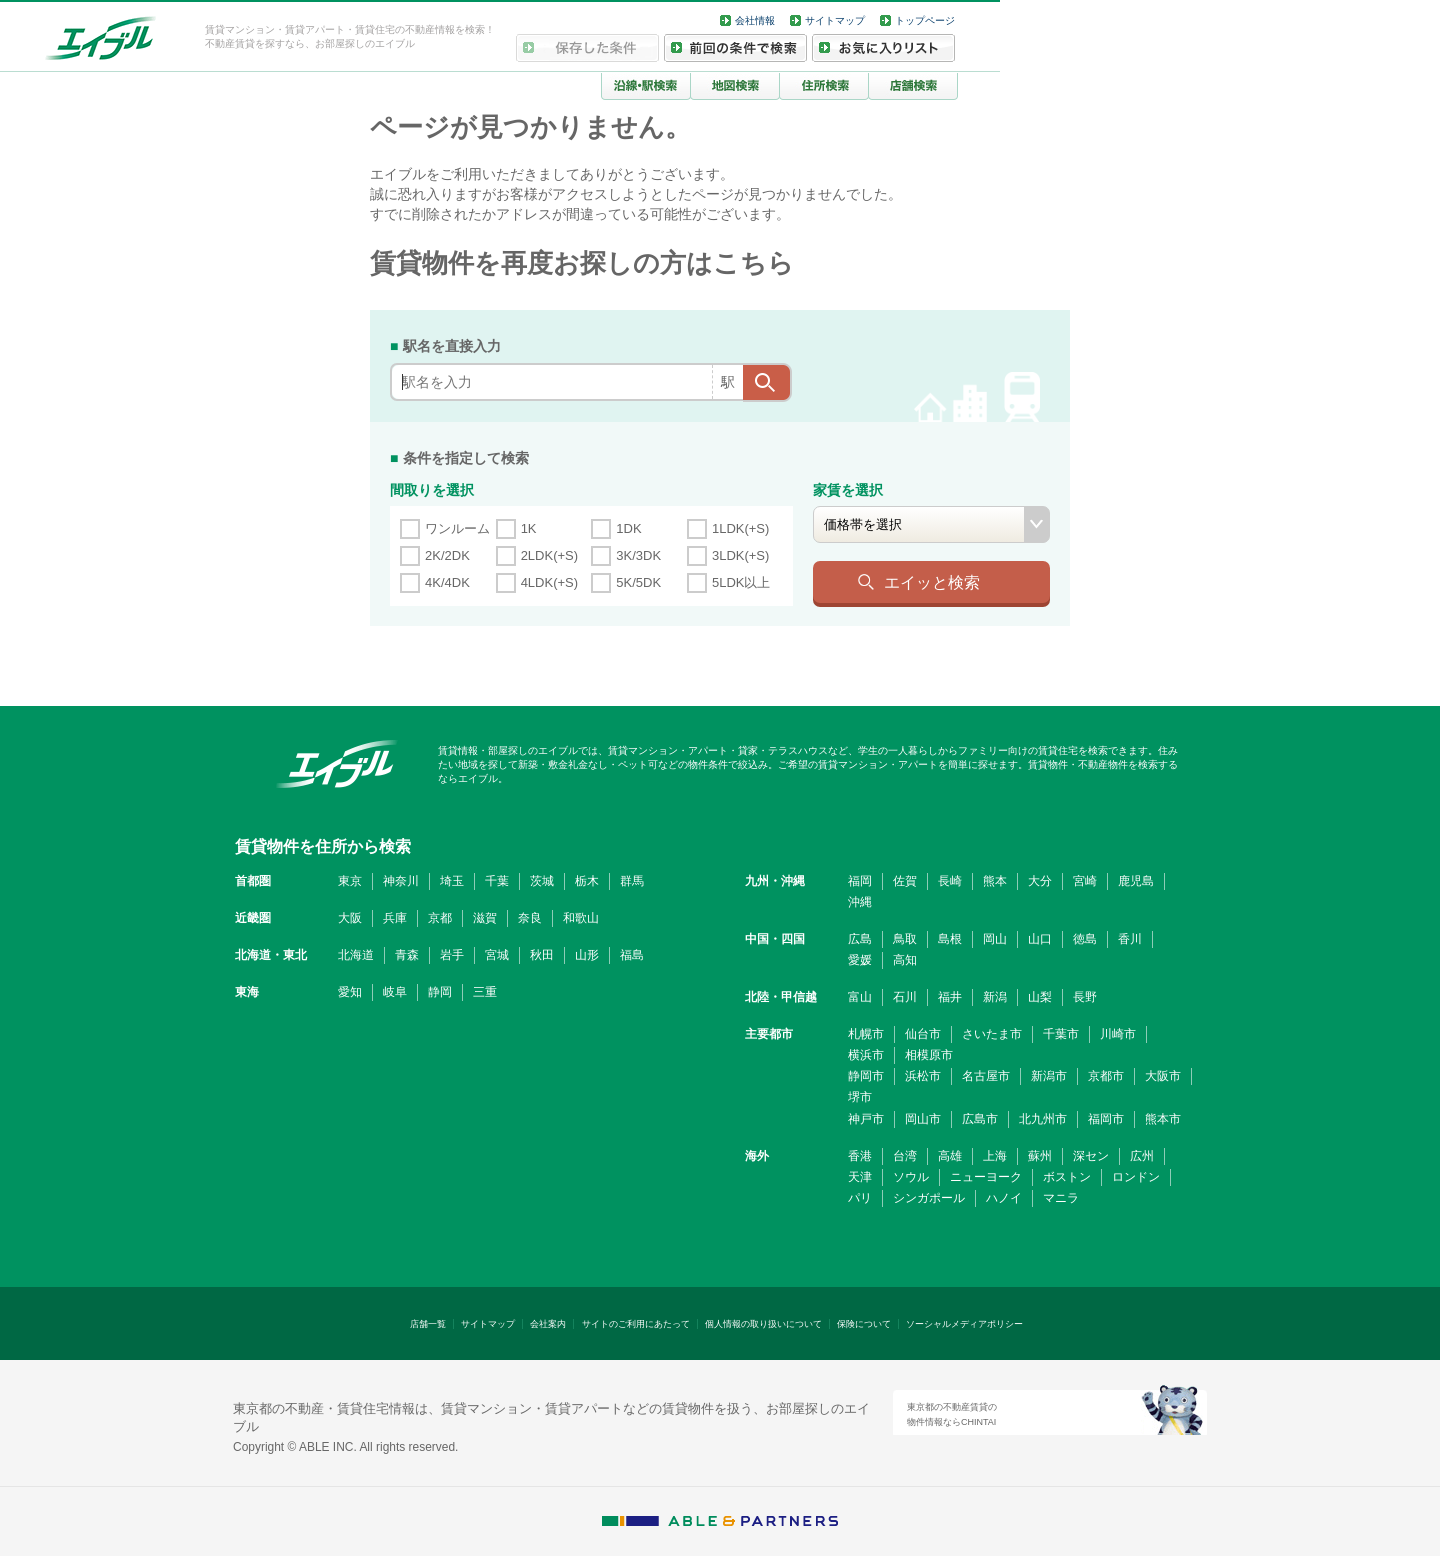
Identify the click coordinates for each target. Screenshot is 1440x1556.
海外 (757, 1156)
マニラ (1061, 1198)
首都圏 (253, 881)
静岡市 (866, 1076)
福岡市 (1106, 1119)
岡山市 (923, 1119)
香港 (860, 1156)
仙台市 (923, 1034)
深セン (1091, 1156)
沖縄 (860, 902)
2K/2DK (447, 555)
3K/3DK (638, 555)
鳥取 (905, 939)
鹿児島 (1136, 881)
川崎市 (1118, 1034)
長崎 (950, 881)
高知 (905, 960)
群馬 (632, 881)
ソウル (911, 1177)
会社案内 (548, 1324)
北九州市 (1043, 1119)
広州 (1142, 1156)
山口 (1040, 939)
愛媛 (860, 960)
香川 (1130, 939)
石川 (905, 997)
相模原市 (929, 1055)
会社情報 (755, 20)
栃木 (587, 881)
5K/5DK (638, 582)
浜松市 (923, 1076)
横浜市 (866, 1055)
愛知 (350, 992)
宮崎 (1085, 881)
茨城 (542, 881)
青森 (407, 955)
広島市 (980, 1119)
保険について (864, 1324)
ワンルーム (457, 528)
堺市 (860, 1097)
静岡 (440, 992)
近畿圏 (253, 918)
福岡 (860, 881)
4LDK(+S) (549, 582)
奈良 (530, 918)
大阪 (350, 918)
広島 (860, 939)
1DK (628, 528)
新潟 (995, 997)
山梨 (1040, 997)
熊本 (995, 881)
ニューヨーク (986, 1177)
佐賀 (905, 881)
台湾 (905, 1156)
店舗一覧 (428, 1324)
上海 (995, 1156)
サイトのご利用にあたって (636, 1324)
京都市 (1106, 1076)
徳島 (1085, 939)
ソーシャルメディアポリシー (964, 1324)
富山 (860, 997)
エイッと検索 (932, 582)
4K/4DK (447, 582)
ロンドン (1136, 1177)
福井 (950, 997)
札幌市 (866, 1034)
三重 (485, 992)
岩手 (452, 955)
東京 (350, 881)
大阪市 (1163, 1076)
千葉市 (1061, 1034)
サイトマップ (835, 20)
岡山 (995, 939)
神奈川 (401, 881)
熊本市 (1163, 1119)
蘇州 (1040, 1156)
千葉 (497, 881)
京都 (440, 918)
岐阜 (395, 992)
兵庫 (395, 918)
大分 (1040, 881)
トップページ (925, 20)
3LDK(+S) (740, 555)
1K (529, 528)
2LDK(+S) (549, 555)
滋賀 (485, 918)
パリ (860, 1198)
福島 (632, 955)
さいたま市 (992, 1034)
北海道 (356, 955)
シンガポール (929, 1198)
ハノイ (1004, 1198)
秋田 (542, 955)
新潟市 (1049, 1076)
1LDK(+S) (740, 528)
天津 (860, 1177)
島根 (950, 939)
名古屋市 (986, 1076)
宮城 (497, 955)
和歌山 (581, 918)
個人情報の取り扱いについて (763, 1324)
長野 (1085, 997)
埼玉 (452, 881)
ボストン (1067, 1177)
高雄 (950, 1156)
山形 (587, 955)
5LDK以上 (741, 582)
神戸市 (866, 1119)
